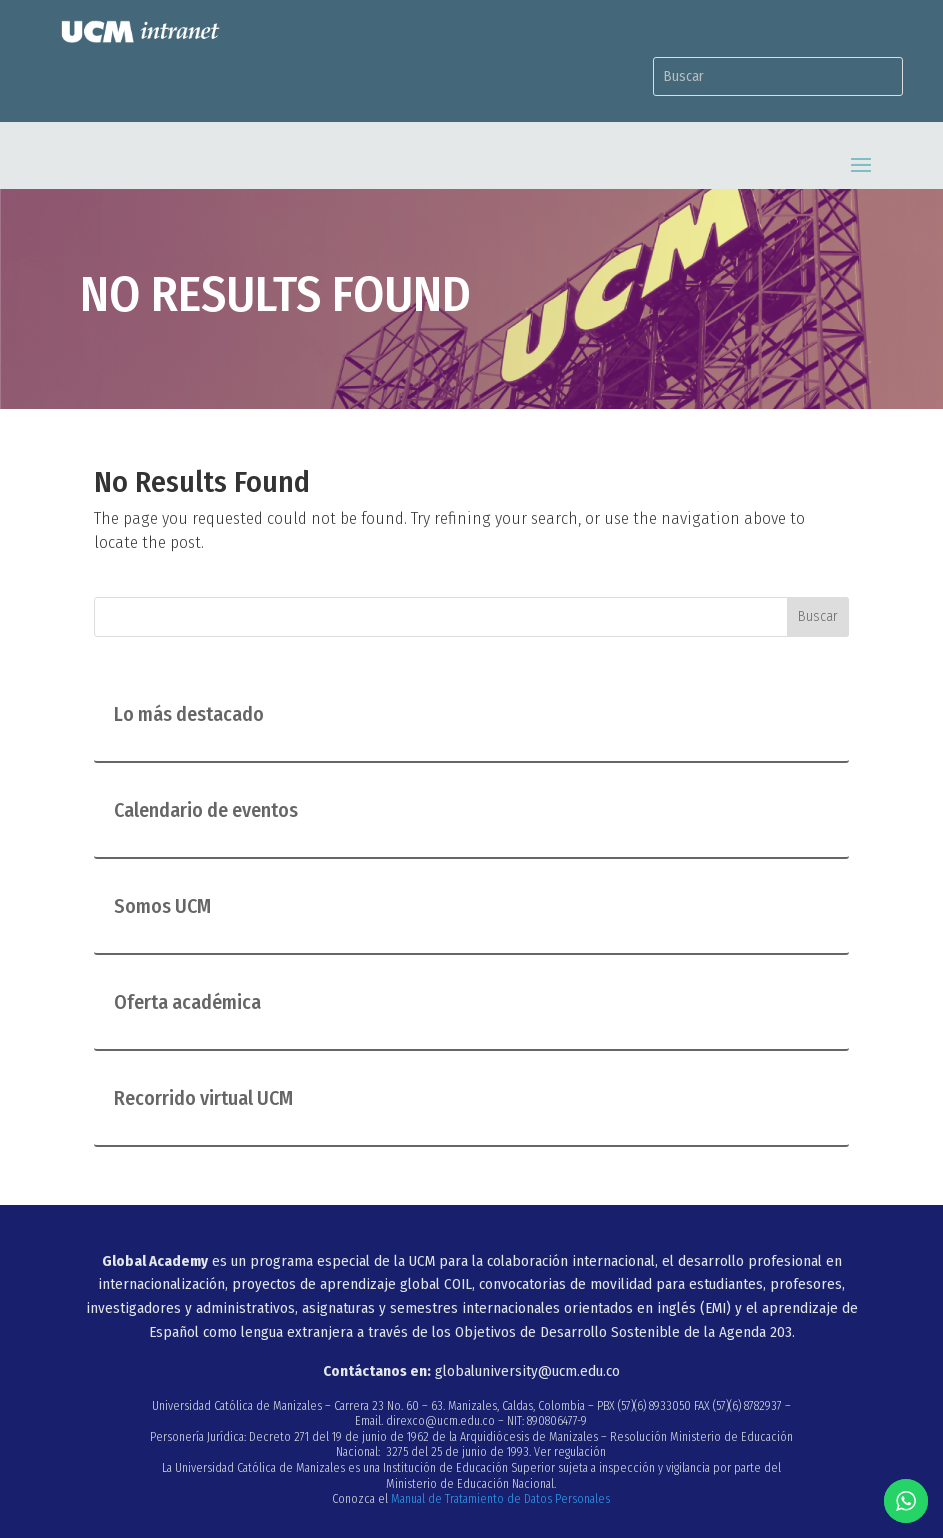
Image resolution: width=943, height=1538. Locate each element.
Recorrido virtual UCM (203, 1098)
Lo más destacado (189, 714)
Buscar (818, 616)
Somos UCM (162, 906)
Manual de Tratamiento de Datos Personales (500, 1499)
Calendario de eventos (206, 810)
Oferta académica (187, 1002)
